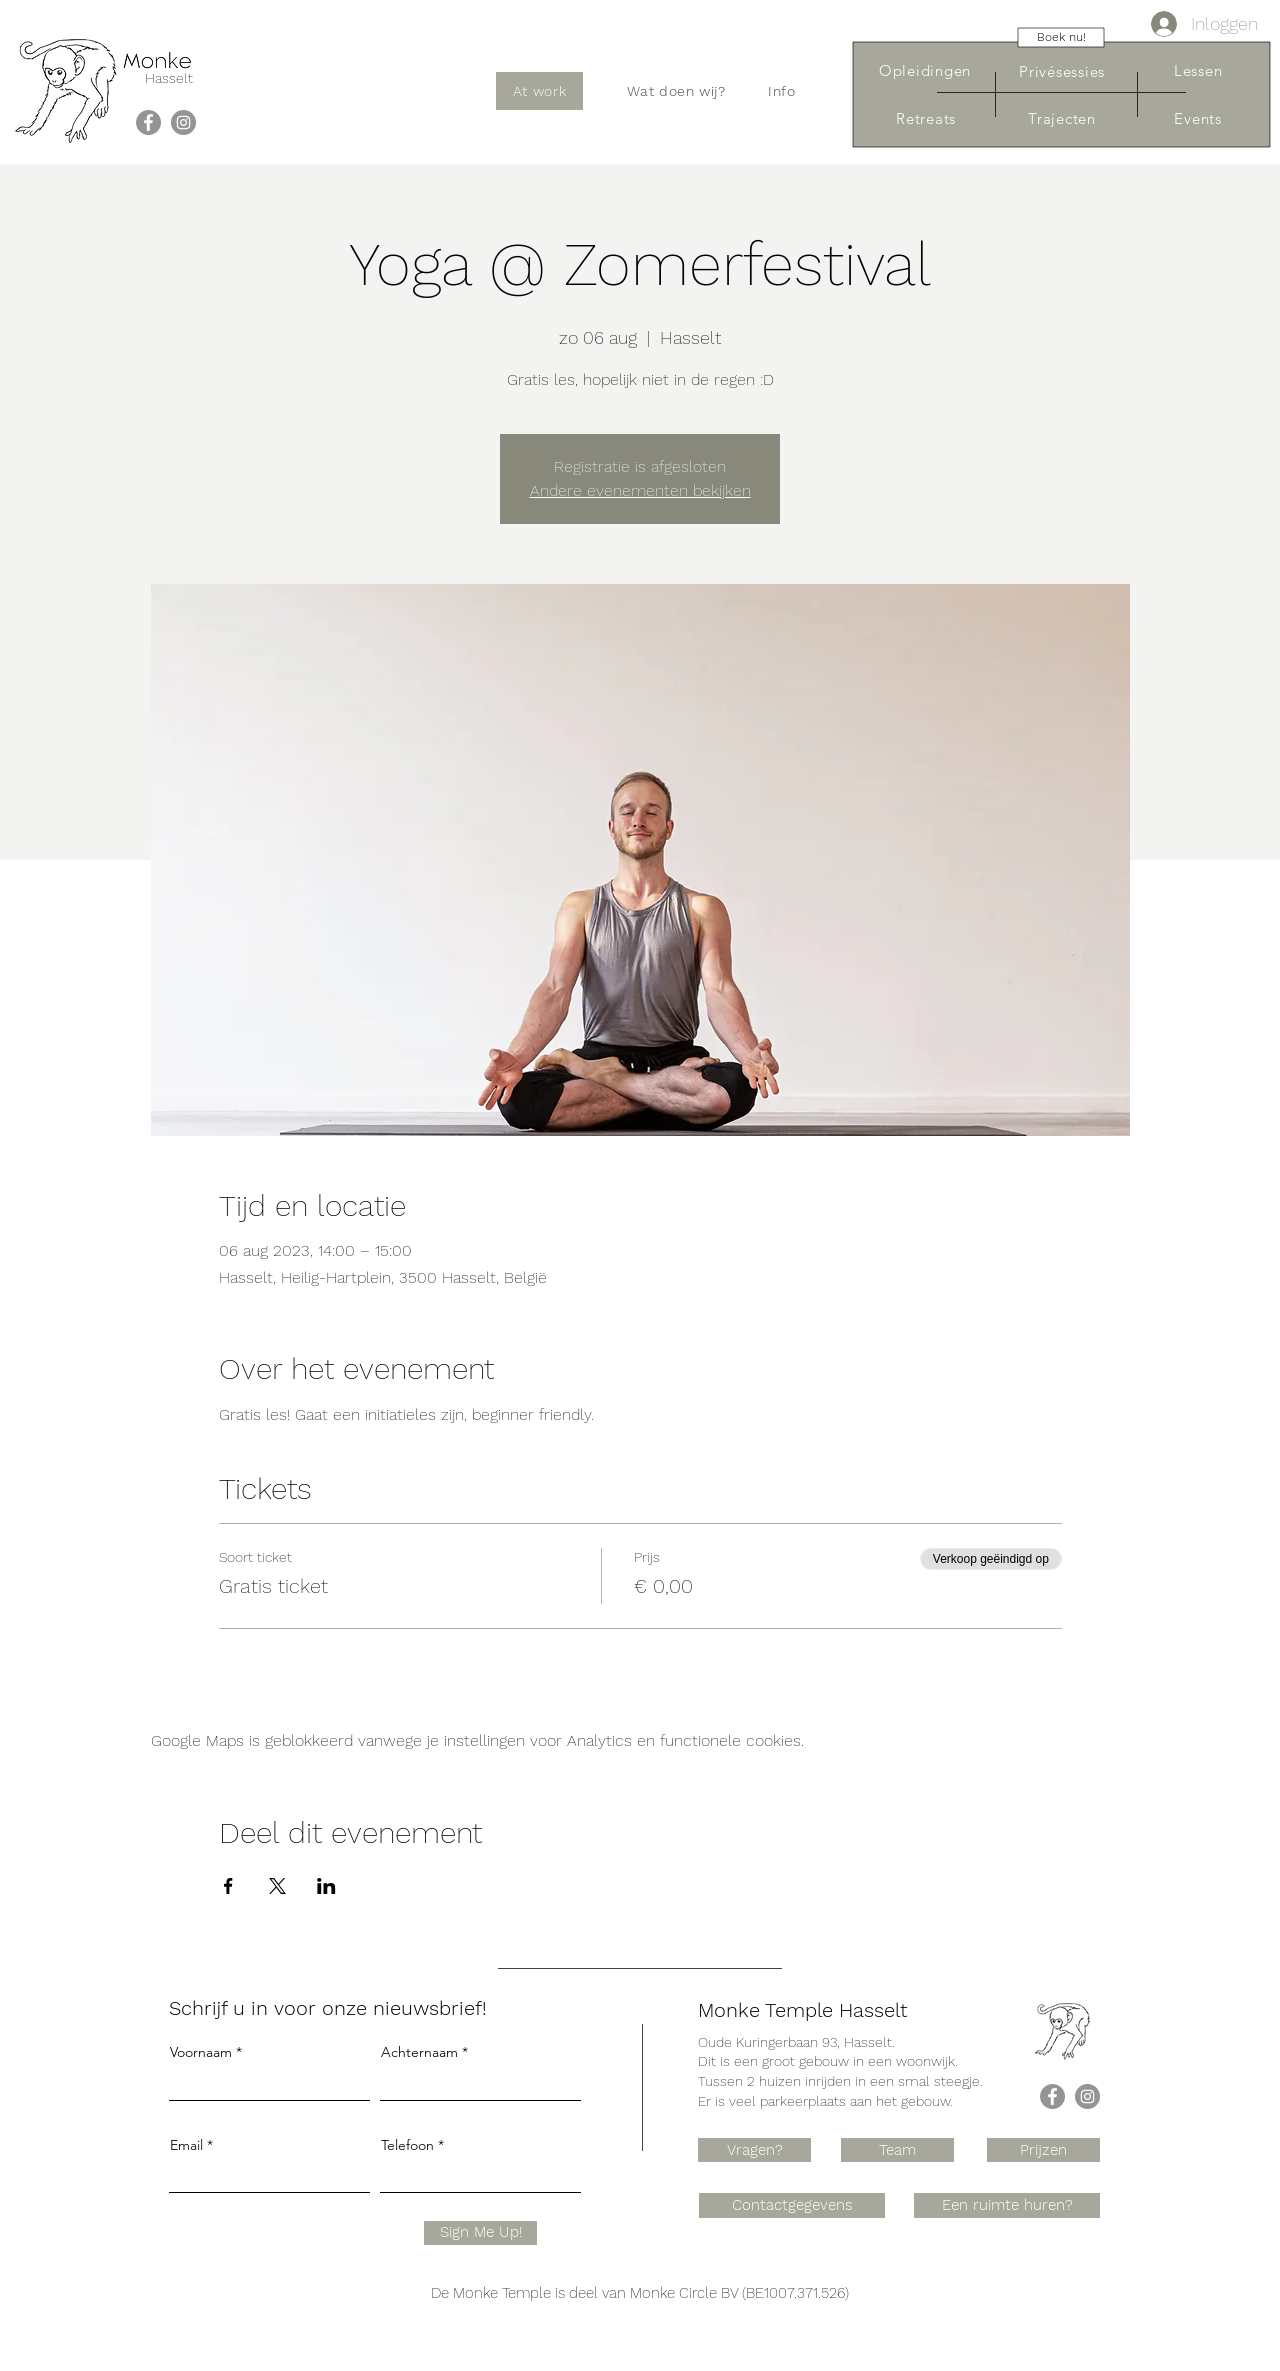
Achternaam (419, 2052)
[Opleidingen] (925, 70)
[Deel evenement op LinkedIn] (326, 1886)
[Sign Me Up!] (480, 2233)
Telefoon (407, 2145)
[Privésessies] (1062, 71)
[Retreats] (926, 118)
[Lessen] (1198, 70)
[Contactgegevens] (792, 2205)
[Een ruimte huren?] (1007, 2205)
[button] (676, 91)
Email (186, 2145)
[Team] (897, 2150)
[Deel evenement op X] (277, 1886)
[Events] (1198, 118)
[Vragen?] (754, 2150)
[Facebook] (148, 122)
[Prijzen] (1043, 2150)
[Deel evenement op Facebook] (228, 1886)
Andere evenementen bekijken (640, 490)
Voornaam (201, 2052)
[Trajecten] (1062, 118)
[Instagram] (183, 122)
